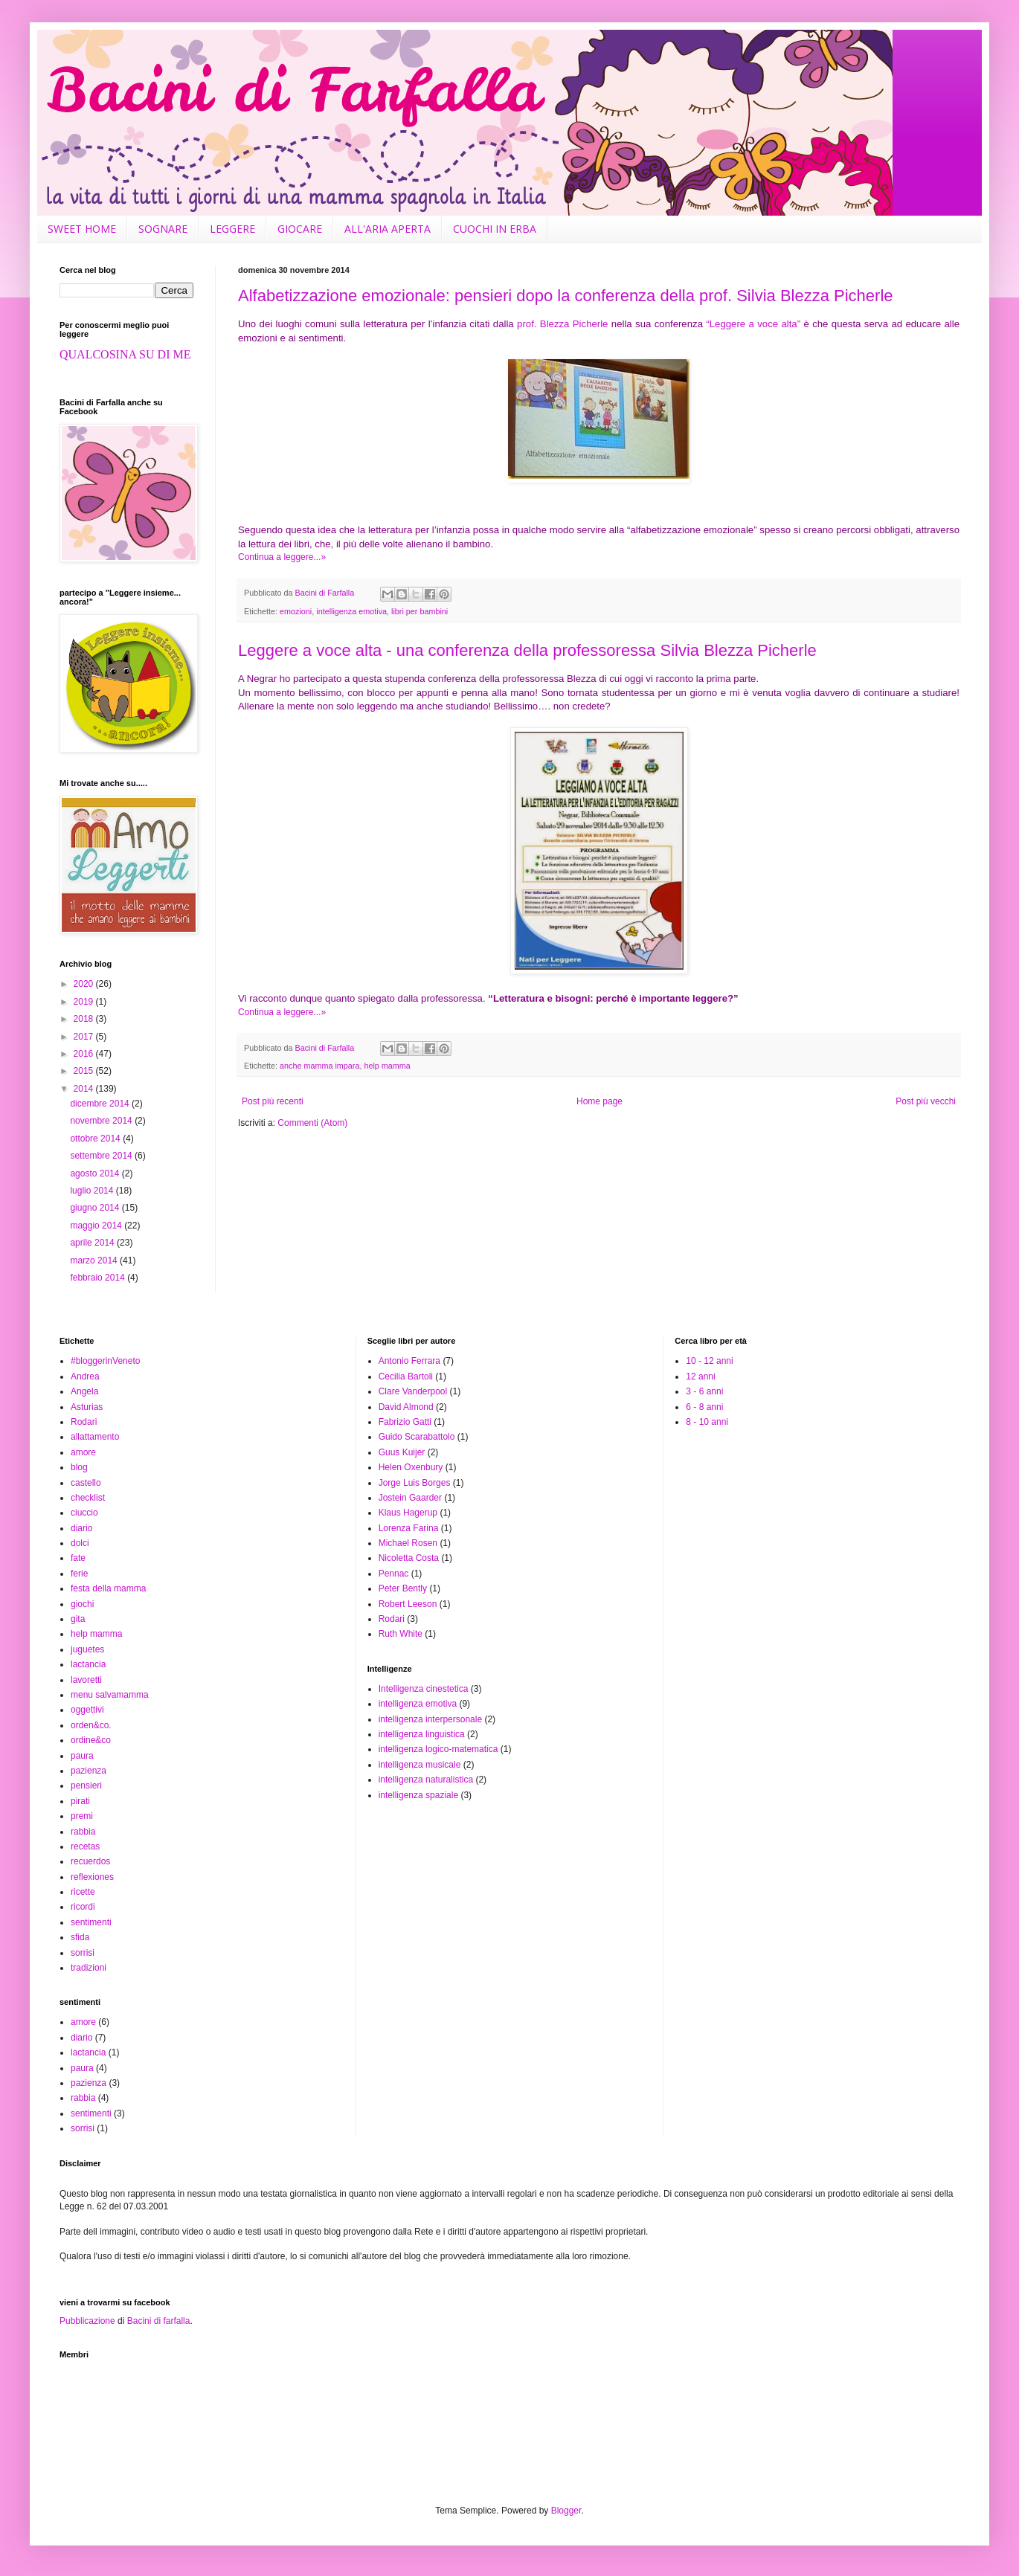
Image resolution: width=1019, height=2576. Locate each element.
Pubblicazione (87, 2321)
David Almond (406, 1407)
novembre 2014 (102, 1120)
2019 (85, 1001)
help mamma (387, 1065)
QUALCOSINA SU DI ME (125, 354)
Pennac (394, 1573)
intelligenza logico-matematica (438, 1749)
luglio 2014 (92, 1190)
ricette (83, 1892)
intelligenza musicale (420, 1764)
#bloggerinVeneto (105, 1361)
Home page (599, 1101)
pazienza (88, 1770)
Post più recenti (272, 1101)
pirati (80, 1801)
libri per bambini (419, 611)
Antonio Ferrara (409, 1361)
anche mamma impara (319, 1065)
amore (83, 1452)
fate (78, 1558)
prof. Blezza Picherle (562, 323)
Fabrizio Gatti (405, 1422)
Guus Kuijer (402, 1452)
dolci (80, 1543)
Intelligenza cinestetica (424, 1689)
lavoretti (86, 1680)
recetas (85, 1846)
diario (81, 1528)
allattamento (95, 1437)
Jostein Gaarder (410, 1498)
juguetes (87, 1649)
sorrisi (82, 1953)
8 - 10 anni (707, 1422)
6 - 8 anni (704, 1407)
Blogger (566, 2510)
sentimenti (91, 1922)
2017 (85, 1036)
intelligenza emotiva (351, 611)
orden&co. (91, 1725)
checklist (88, 1498)
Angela (84, 1391)
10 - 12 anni (709, 1361)
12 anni (700, 1376)
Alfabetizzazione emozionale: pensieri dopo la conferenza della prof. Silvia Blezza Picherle (565, 295)
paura (82, 1756)
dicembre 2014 (101, 1103)
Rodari (84, 1422)
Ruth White (400, 1634)
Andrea (85, 1376)
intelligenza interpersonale (430, 1719)
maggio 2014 (97, 1225)
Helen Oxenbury (411, 1467)
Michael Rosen (408, 1543)
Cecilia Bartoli (406, 1376)
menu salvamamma (110, 1695)
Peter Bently (403, 1588)
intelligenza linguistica (422, 1734)
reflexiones (92, 1877)
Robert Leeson (408, 1604)
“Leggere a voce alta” (753, 323)
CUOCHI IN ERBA (494, 229)
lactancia (88, 1664)
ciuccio (84, 1512)
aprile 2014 (93, 1242)
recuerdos (90, 1861)
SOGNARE (162, 229)
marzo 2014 (95, 1260)
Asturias (87, 1407)
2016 (85, 1054)
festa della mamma (108, 1588)
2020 (85, 984)
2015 (85, 1071)
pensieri (86, 1785)
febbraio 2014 (98, 1277)
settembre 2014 (102, 1155)
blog (79, 1467)
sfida (80, 1937)
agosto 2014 (95, 1173)
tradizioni (88, 1967)
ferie (79, 1573)
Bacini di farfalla (158, 2321)
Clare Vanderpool (413, 1391)
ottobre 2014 (96, 1138)
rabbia (83, 1831)
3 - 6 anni (704, 1391)
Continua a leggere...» (282, 557)
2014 (85, 1088)
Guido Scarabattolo (417, 1437)
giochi (82, 1604)
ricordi (83, 1907)
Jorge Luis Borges (415, 1483)
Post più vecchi (926, 1101)
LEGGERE (232, 229)
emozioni (296, 611)
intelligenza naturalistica (426, 1779)
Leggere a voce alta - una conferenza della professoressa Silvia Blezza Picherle (527, 650)
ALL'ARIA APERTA (387, 229)
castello (86, 1483)
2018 (85, 1019)
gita (78, 1619)
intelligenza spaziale (418, 1795)
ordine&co (91, 1740)
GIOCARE (299, 229)
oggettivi (87, 1709)
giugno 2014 (95, 1207)
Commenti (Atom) (312, 1123)
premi (82, 1816)
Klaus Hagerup (408, 1512)
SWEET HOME (82, 229)
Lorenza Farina (409, 1528)
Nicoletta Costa (409, 1558)
